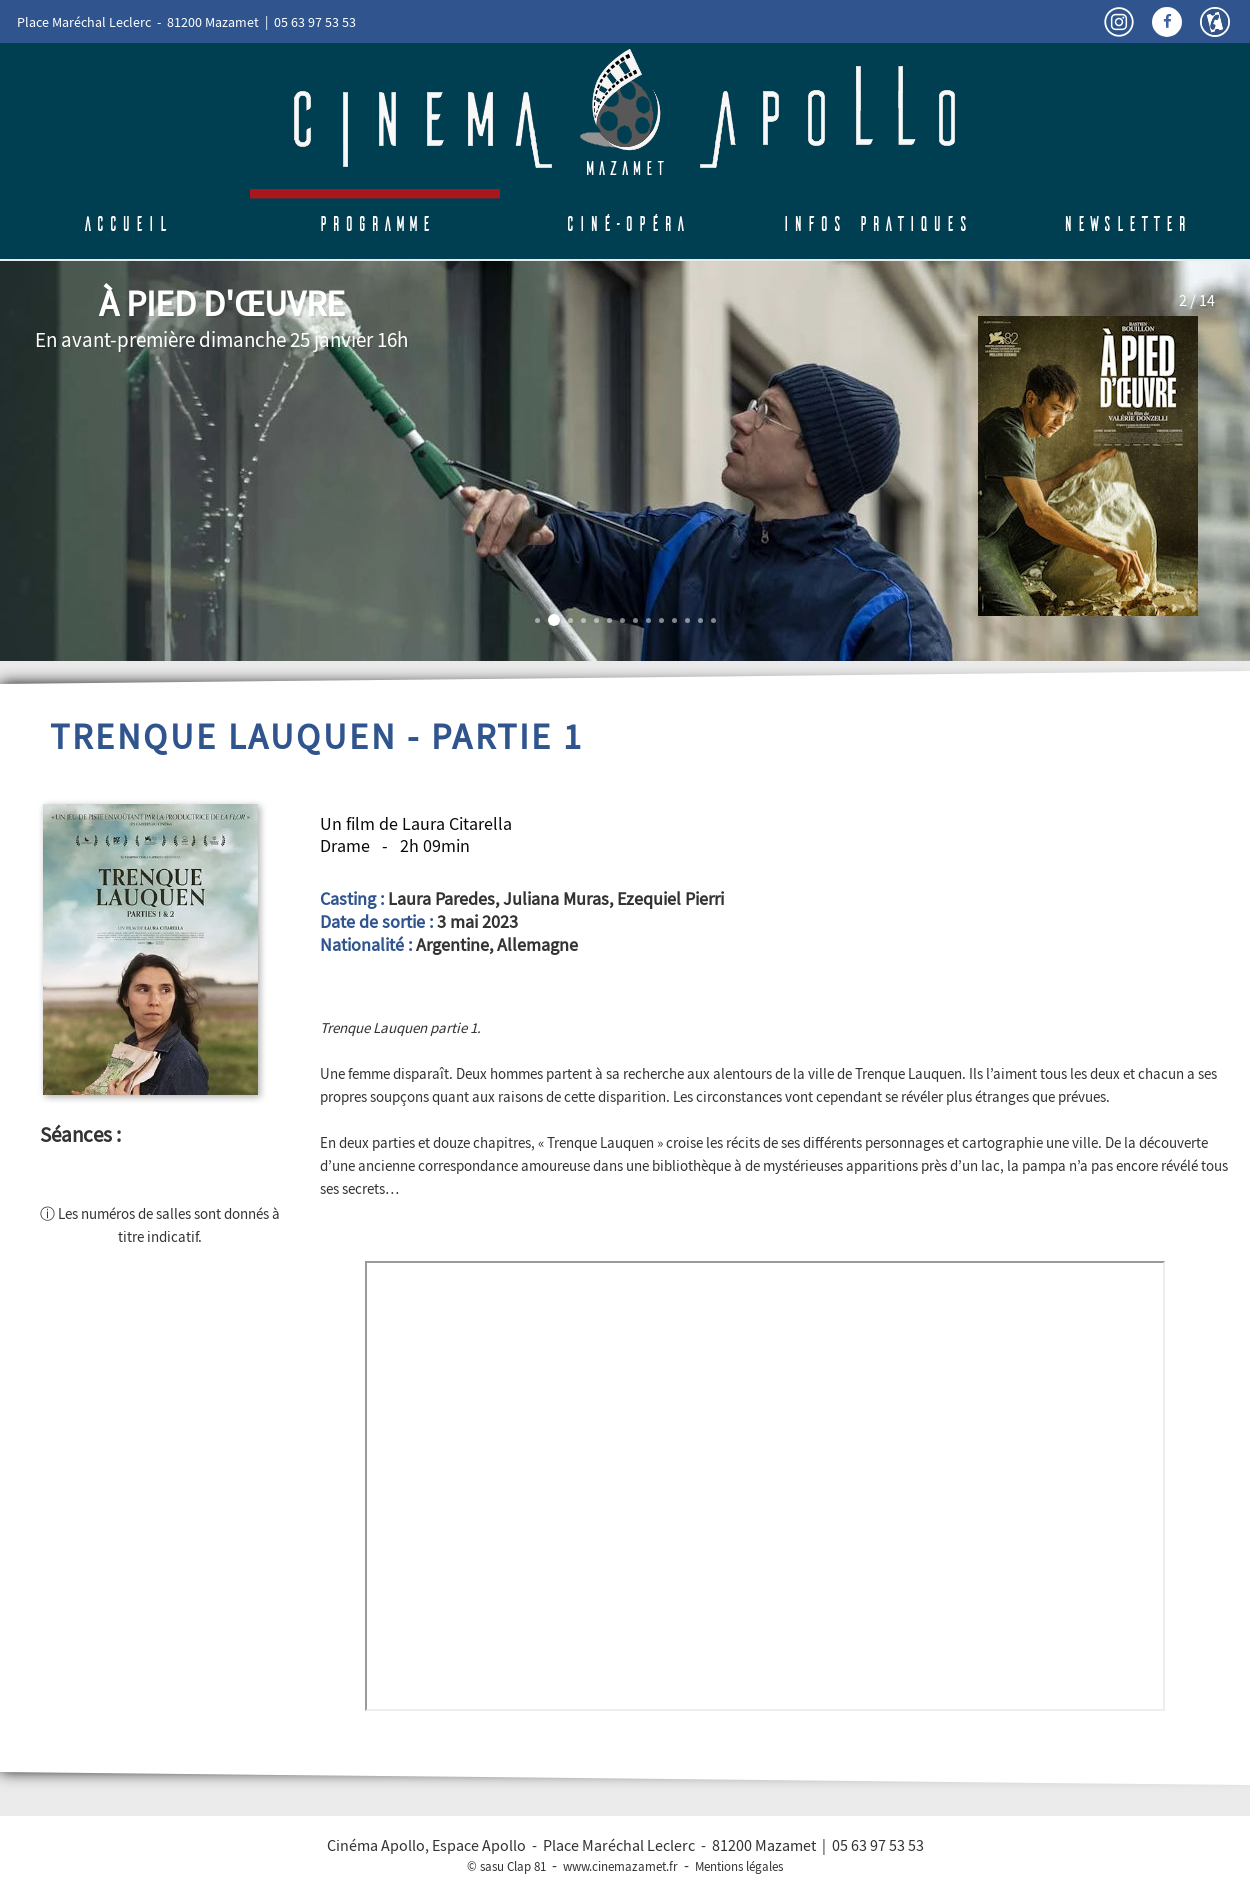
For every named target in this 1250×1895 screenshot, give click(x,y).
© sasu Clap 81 (506, 1866)
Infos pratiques (875, 224)
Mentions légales (739, 1866)
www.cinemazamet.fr (620, 1866)
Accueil (125, 224)
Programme (375, 224)
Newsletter (1125, 224)
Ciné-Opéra (625, 224)
